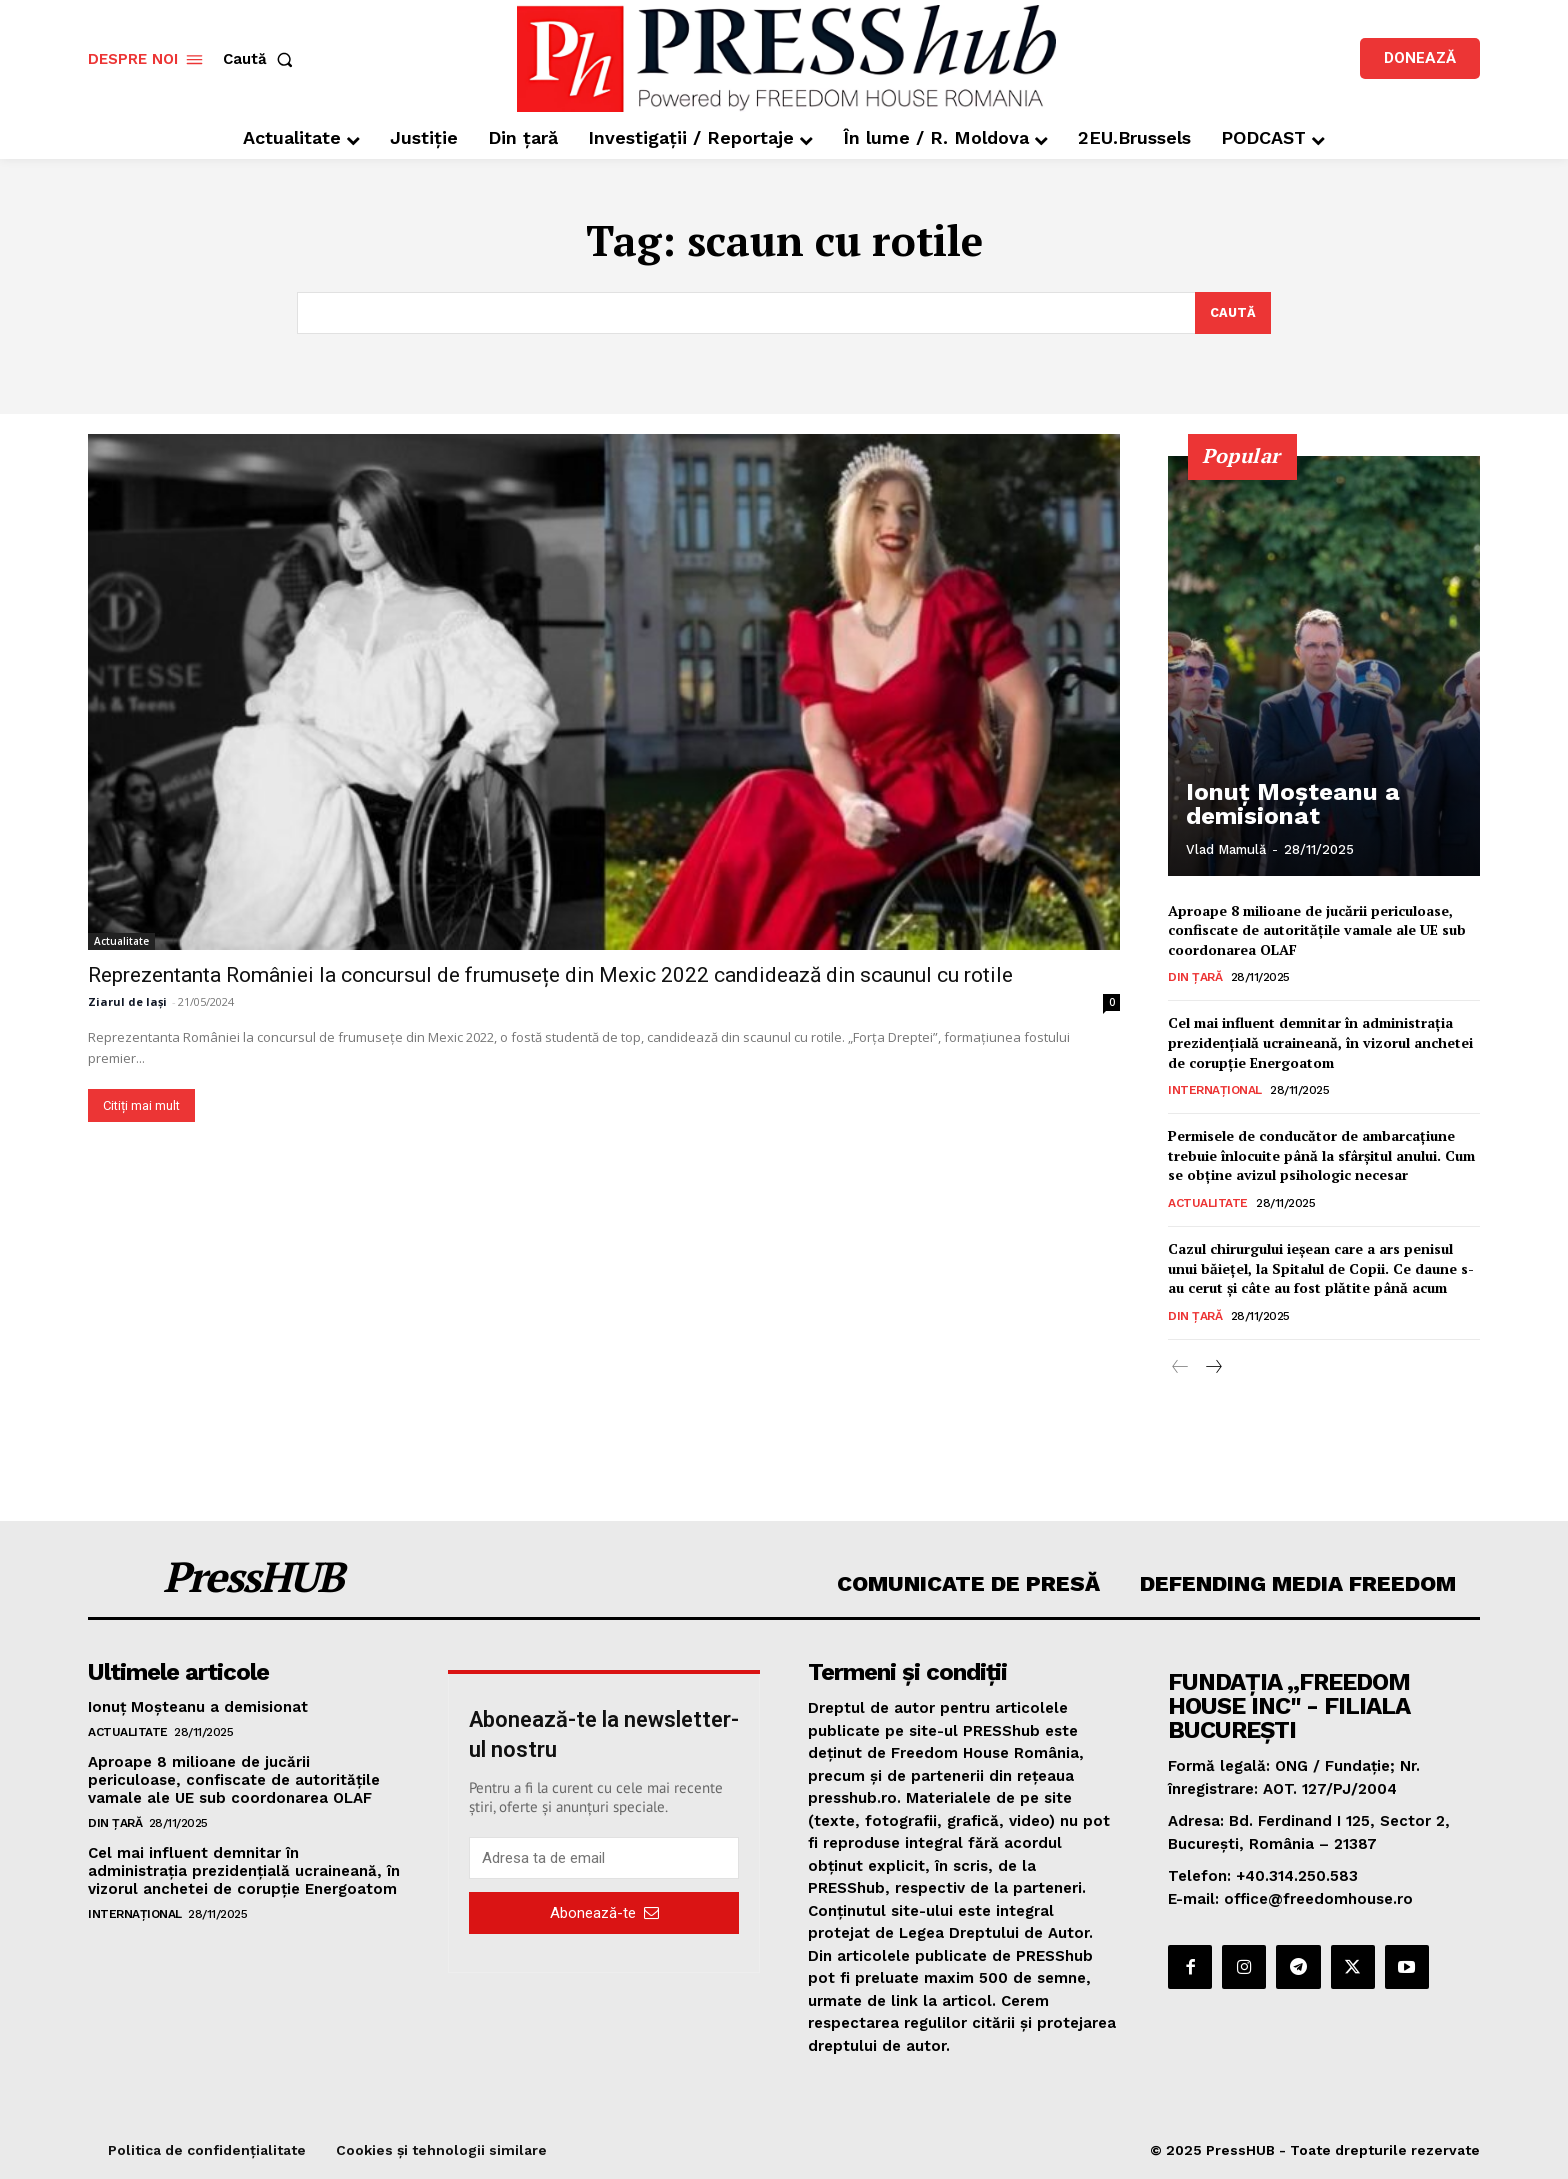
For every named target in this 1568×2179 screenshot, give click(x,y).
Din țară (1195, 978)
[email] (604, 1859)
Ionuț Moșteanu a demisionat (1272, 808)
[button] (262, 59)
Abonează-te (604, 1913)
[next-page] (1212, 1368)
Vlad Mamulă (1226, 849)
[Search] (1232, 313)
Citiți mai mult (141, 1105)
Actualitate (121, 941)
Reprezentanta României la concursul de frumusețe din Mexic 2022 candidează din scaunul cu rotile (550, 975)
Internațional (1215, 1091)
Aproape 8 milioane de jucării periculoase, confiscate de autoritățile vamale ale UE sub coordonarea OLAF (1317, 930)
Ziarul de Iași (127, 1001)
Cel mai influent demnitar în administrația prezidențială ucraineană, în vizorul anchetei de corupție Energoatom (1320, 1043)
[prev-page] (1180, 1368)
